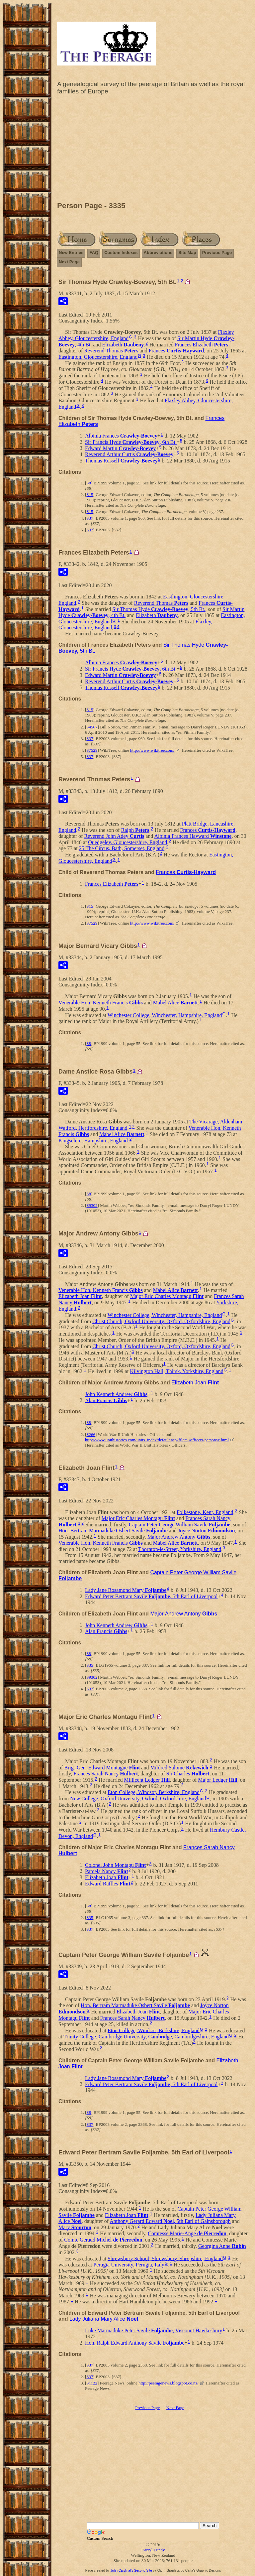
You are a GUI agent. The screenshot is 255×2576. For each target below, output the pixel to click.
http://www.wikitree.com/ (152, 750)
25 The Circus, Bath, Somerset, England (121, 848)
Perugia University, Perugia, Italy (128, 2264)
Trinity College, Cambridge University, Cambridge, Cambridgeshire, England (146, 2036)
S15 (89, 494)
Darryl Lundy (153, 2549)
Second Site (143, 2570)
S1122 (91, 2383)
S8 (88, 482)
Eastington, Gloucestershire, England (97, 357)
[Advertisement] (153, 149)
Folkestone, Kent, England (205, 1512)
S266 (90, 1434)
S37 (89, 518)
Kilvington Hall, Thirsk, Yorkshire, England (176, 1371)
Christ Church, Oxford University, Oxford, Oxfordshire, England (161, 1321)
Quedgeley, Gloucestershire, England (127, 842)
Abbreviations (158, 252)
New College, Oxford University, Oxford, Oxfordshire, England (138, 1798)
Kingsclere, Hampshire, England (93, 1140)
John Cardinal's (121, 2570)
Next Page (69, 261)
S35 (89, 1665)
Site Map (187, 252)
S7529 (91, 750)
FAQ (93, 252)
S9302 (91, 1205)
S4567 (91, 726)
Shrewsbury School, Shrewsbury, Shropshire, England (165, 2258)
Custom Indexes (120, 252)
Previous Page (217, 252)
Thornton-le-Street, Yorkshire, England (179, 1549)
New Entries (71, 252)
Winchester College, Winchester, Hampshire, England (165, 1015)
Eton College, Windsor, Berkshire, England (154, 1792)
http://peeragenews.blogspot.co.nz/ (168, 2383)
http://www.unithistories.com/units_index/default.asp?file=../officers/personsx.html (157, 1439)
